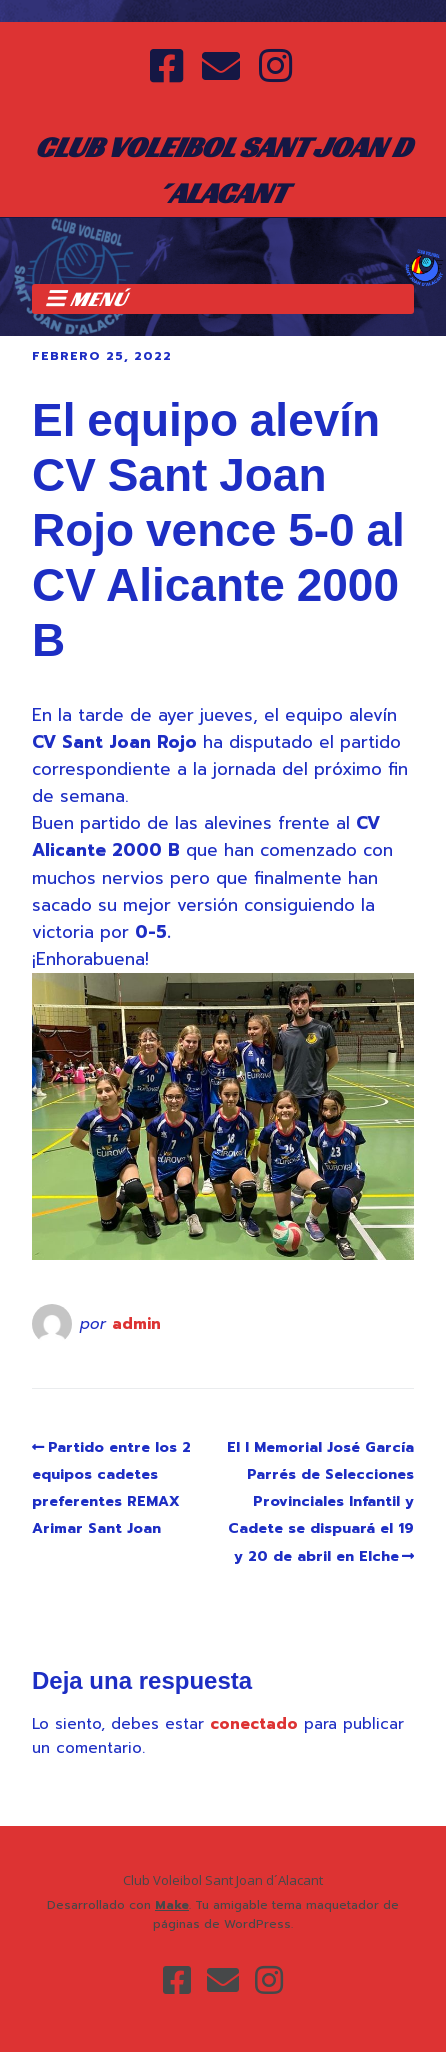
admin (136, 1324)
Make (172, 1905)
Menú (98, 299)
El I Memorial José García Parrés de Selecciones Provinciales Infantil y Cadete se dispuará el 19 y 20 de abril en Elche (320, 1502)
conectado (254, 1724)
